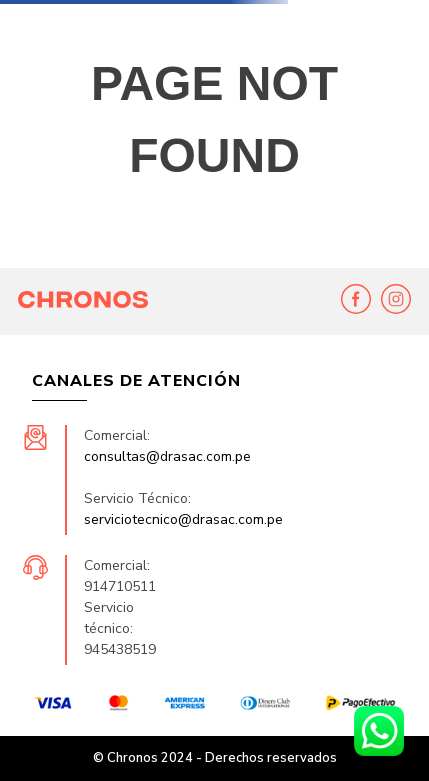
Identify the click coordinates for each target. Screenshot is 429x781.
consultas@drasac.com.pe (167, 456)
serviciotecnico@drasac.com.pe (183, 519)
